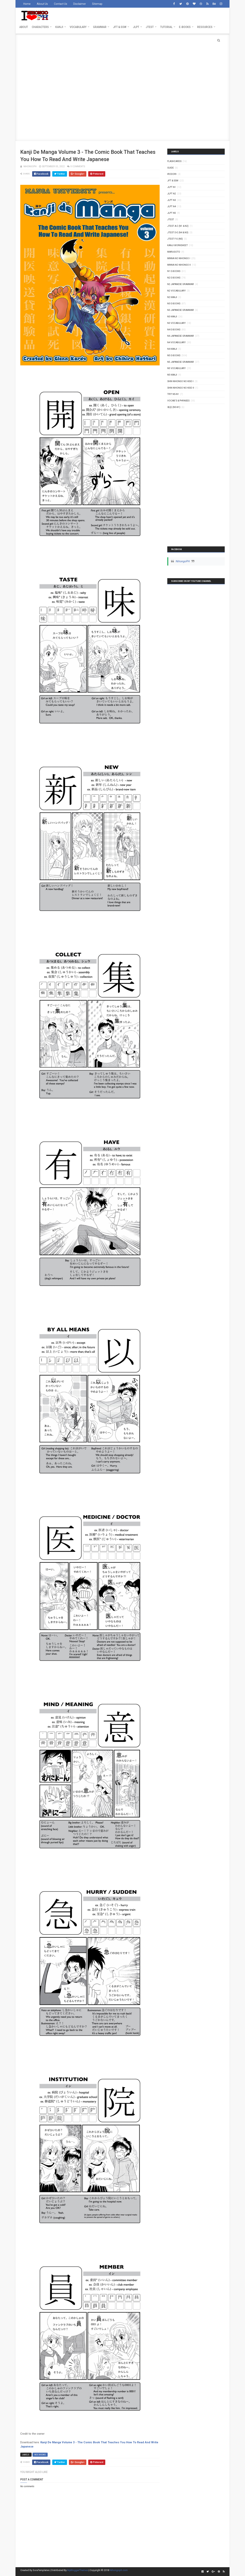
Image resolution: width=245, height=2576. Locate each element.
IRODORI (171, 174)
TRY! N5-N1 (173, 394)
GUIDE (170, 167)
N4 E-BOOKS (173, 329)
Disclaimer (79, 3)
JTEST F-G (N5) (175, 238)
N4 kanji (172, 349)
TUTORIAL (166, 27)
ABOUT (23, 27)
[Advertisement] (122, 60)
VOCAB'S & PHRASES (178, 400)
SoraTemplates (41, 2570)
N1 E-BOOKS (173, 271)
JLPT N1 (171, 187)
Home (27, 3)
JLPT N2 (171, 193)
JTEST (150, 27)
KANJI (59, 27)
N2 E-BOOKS (173, 277)
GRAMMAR (99, 27)
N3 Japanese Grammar (180, 310)
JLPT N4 (171, 206)
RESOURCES (204, 27)
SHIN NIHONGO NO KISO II (180, 387)
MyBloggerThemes (77, 2570)
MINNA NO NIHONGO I (178, 258)
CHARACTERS (40, 27)
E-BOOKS (185, 27)
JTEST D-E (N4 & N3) (177, 232)
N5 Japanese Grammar (180, 362)
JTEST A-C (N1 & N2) (178, 226)
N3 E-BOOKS (173, 303)
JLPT (136, 27)
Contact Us (60, 3)
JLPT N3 (171, 200)
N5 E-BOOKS (40, 2455)
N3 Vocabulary (176, 323)
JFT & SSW (119, 27)
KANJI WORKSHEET (177, 245)
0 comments (77, 166)
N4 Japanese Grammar (180, 336)
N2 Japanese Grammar (180, 284)
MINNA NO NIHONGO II (179, 265)
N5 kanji (172, 374)
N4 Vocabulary (176, 342)
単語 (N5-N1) (173, 407)
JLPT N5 (171, 213)
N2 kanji (172, 297)
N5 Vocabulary (176, 368)
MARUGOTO (173, 251)
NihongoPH (183, 561)
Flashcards (174, 161)
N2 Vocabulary (176, 290)
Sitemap (97, 3)
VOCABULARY (78, 27)
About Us (42, 3)
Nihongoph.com (119, 2570)
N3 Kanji (172, 316)
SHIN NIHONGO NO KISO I (180, 381)
